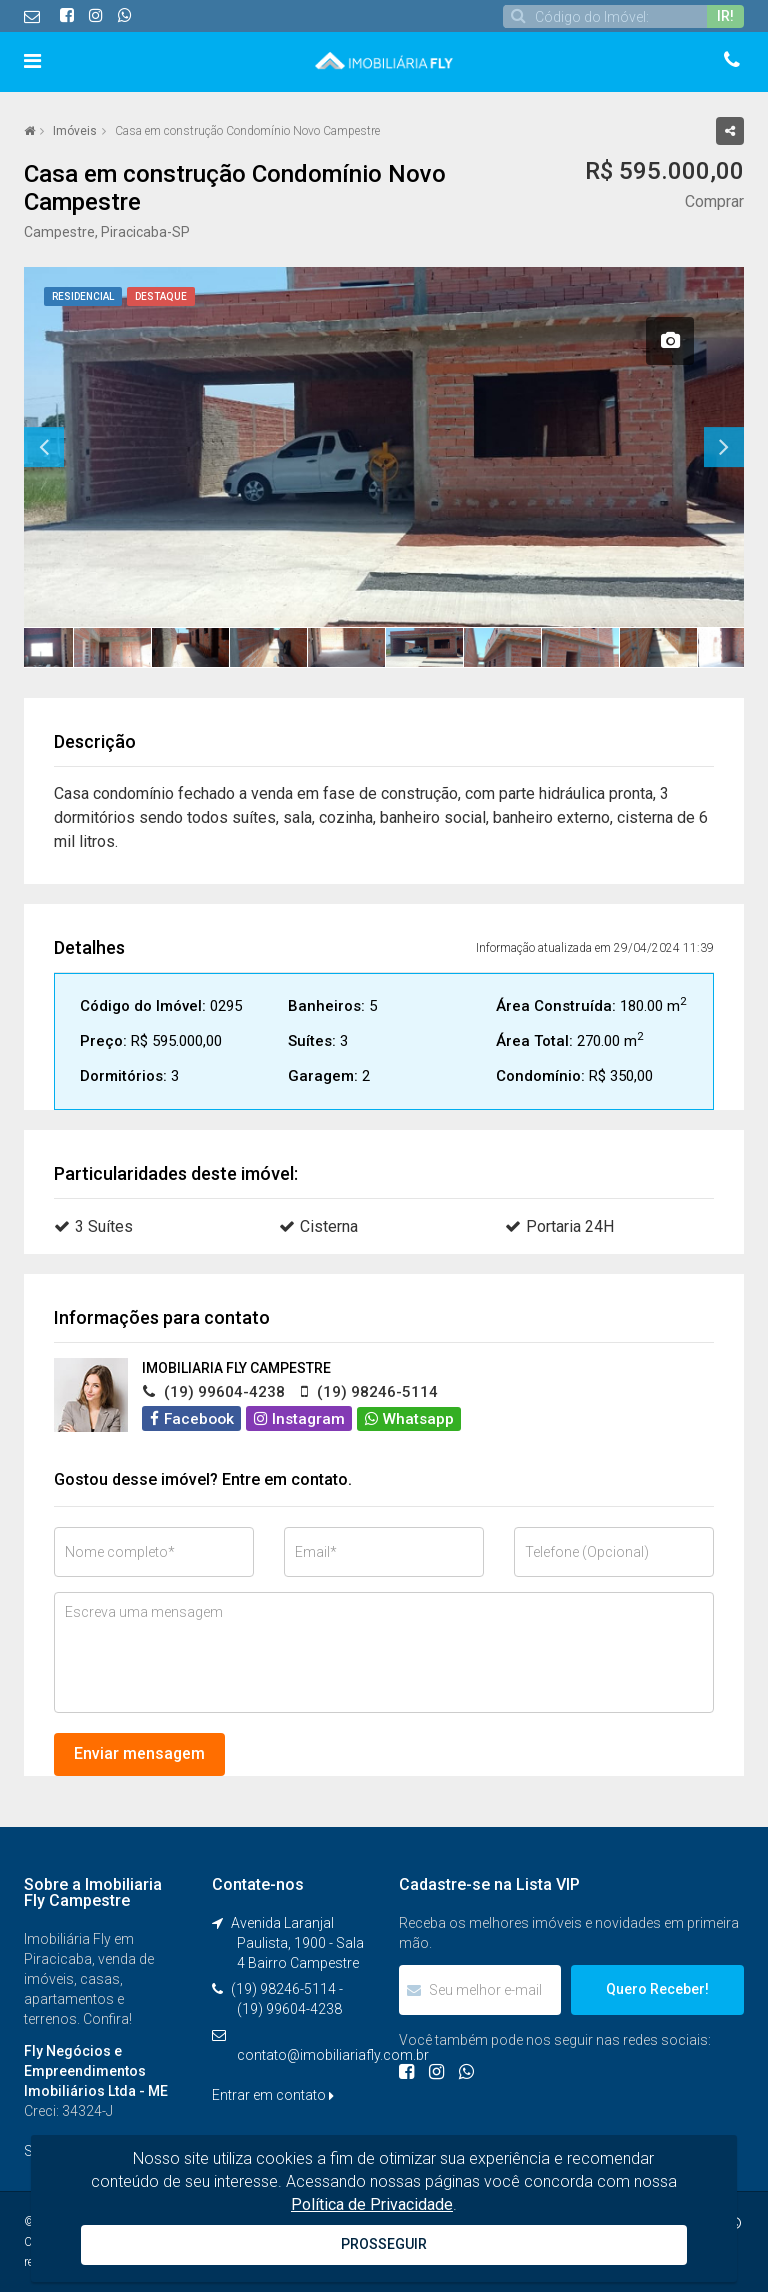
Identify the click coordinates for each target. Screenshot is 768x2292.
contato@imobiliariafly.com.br (333, 2055)
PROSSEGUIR (384, 2244)
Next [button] (724, 447)
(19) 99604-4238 (289, 2009)
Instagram (299, 1419)
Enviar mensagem (140, 1753)
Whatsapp (409, 1419)
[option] (384, 447)
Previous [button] (44, 447)
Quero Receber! (657, 1989)
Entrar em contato (273, 2095)
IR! (725, 16)
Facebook (192, 1419)
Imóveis (75, 131)
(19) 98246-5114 (283, 1989)
